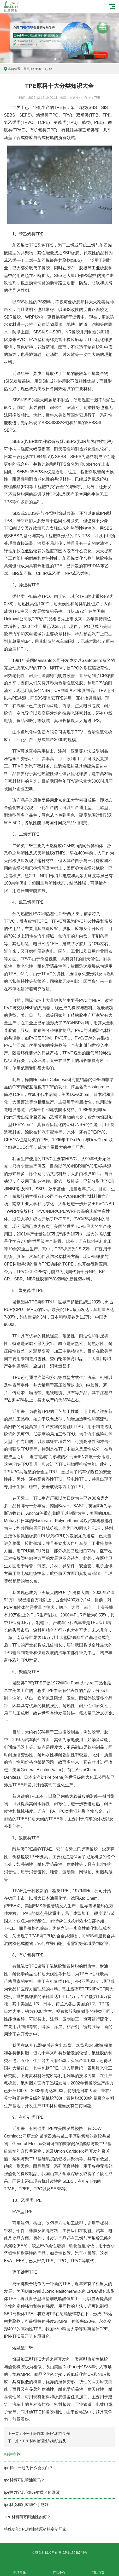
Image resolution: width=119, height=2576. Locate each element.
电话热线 (19, 2569)
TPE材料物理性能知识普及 (44, 2441)
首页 (26, 69)
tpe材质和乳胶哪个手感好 (26, 2504)
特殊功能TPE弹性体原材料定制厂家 (35, 2529)
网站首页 (98, 2569)
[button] (55, 59)
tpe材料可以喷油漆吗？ (24, 2480)
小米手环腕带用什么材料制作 (46, 2433)
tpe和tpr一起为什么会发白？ (28, 2467)
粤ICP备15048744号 (73, 2553)
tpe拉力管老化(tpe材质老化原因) (32, 2492)
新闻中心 (41, 69)
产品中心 (58, 2569)
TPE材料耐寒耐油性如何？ (27, 2517)
